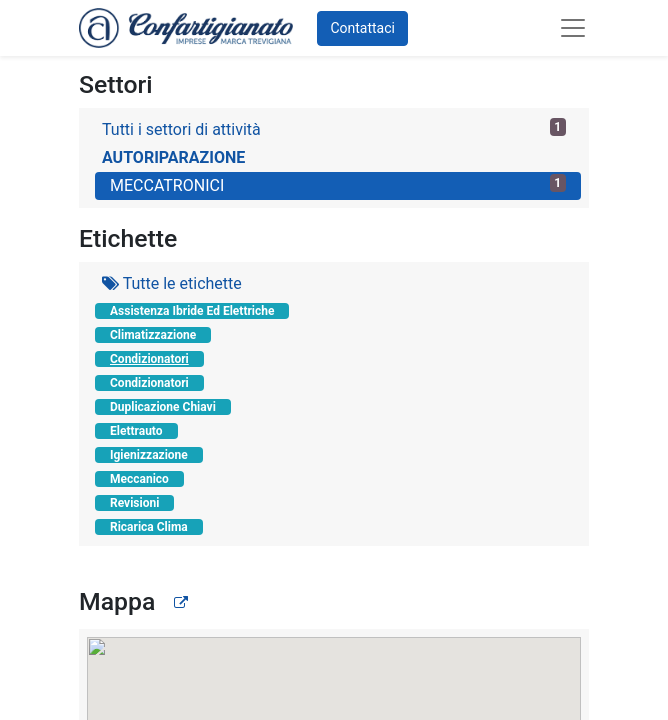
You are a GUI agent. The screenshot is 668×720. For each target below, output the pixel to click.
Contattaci (362, 28)
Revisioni (134, 503)
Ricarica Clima (149, 527)
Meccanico (139, 479)
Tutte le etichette (172, 283)
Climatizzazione (153, 335)
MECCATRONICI (338, 184)
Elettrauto (136, 431)
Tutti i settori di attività (334, 128)
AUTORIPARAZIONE (173, 157)
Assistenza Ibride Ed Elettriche (192, 311)
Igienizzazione (149, 455)
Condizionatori (149, 359)
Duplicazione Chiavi (163, 407)
